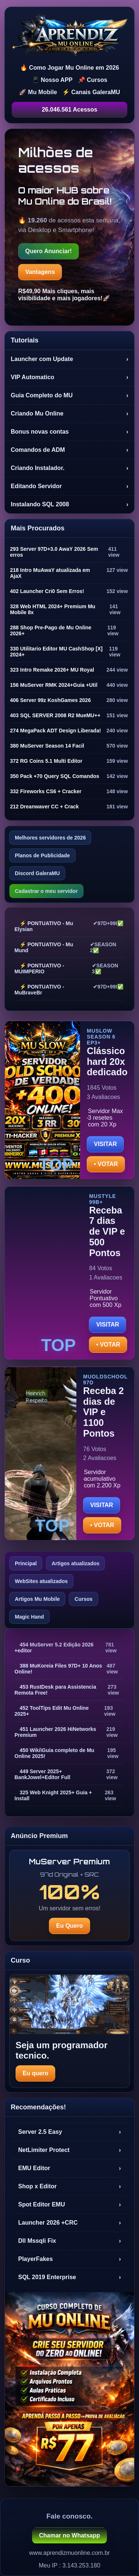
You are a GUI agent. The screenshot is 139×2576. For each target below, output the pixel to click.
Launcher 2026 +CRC (69, 2222)
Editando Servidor (69, 486)
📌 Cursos (92, 80)
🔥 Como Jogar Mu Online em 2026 (69, 67)
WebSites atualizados (41, 1581)
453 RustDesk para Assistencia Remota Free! (55, 1690)
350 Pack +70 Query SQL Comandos (54, 776)
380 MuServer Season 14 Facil (47, 746)
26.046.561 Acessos (69, 109)
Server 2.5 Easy (69, 2132)
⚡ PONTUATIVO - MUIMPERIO (39, 968)
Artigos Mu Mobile (37, 1599)
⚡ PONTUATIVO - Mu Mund (43, 947)
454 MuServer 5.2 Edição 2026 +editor (53, 1647)
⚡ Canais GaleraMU (91, 92)
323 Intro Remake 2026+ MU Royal (52, 670)
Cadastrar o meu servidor (46, 891)
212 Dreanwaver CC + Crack (44, 806)
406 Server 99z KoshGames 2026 (50, 700)
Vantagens (40, 272)
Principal (26, 1563)
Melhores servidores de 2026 (50, 838)
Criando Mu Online (69, 413)
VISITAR (105, 1144)
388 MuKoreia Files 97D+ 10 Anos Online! (58, 1669)
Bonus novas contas (69, 431)
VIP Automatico (69, 377)
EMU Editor (69, 2168)
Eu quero (35, 2073)
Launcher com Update (69, 359)
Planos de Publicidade (42, 855)
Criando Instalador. (69, 468)
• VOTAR (106, 1164)
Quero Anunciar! (48, 251)
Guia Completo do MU (69, 395)
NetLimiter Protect (69, 2150)
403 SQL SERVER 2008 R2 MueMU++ (55, 715)
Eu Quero (69, 1926)
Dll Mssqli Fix (69, 2241)
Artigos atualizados (75, 1563)
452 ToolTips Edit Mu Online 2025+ (51, 1711)
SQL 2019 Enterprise (69, 2277)
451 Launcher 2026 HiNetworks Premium (55, 1732)
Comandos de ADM (69, 450)
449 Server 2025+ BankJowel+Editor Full (42, 1774)
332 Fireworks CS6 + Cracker (46, 791)
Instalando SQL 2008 (69, 504)
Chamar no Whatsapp (69, 2535)
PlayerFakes (69, 2259)
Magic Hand (29, 1617)
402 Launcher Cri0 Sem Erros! (47, 591)
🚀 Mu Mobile (38, 92)
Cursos (83, 1599)
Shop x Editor (69, 2186)
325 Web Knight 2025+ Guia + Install (53, 1795)
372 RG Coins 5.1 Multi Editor (46, 761)
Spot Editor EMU (69, 2204)
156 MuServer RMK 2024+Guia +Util (53, 685)
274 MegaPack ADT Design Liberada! (55, 731)
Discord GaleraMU (37, 873)
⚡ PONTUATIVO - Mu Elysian (43, 926)
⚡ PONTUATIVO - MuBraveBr (39, 990)
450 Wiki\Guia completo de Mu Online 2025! (54, 1753)
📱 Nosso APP (52, 80)
